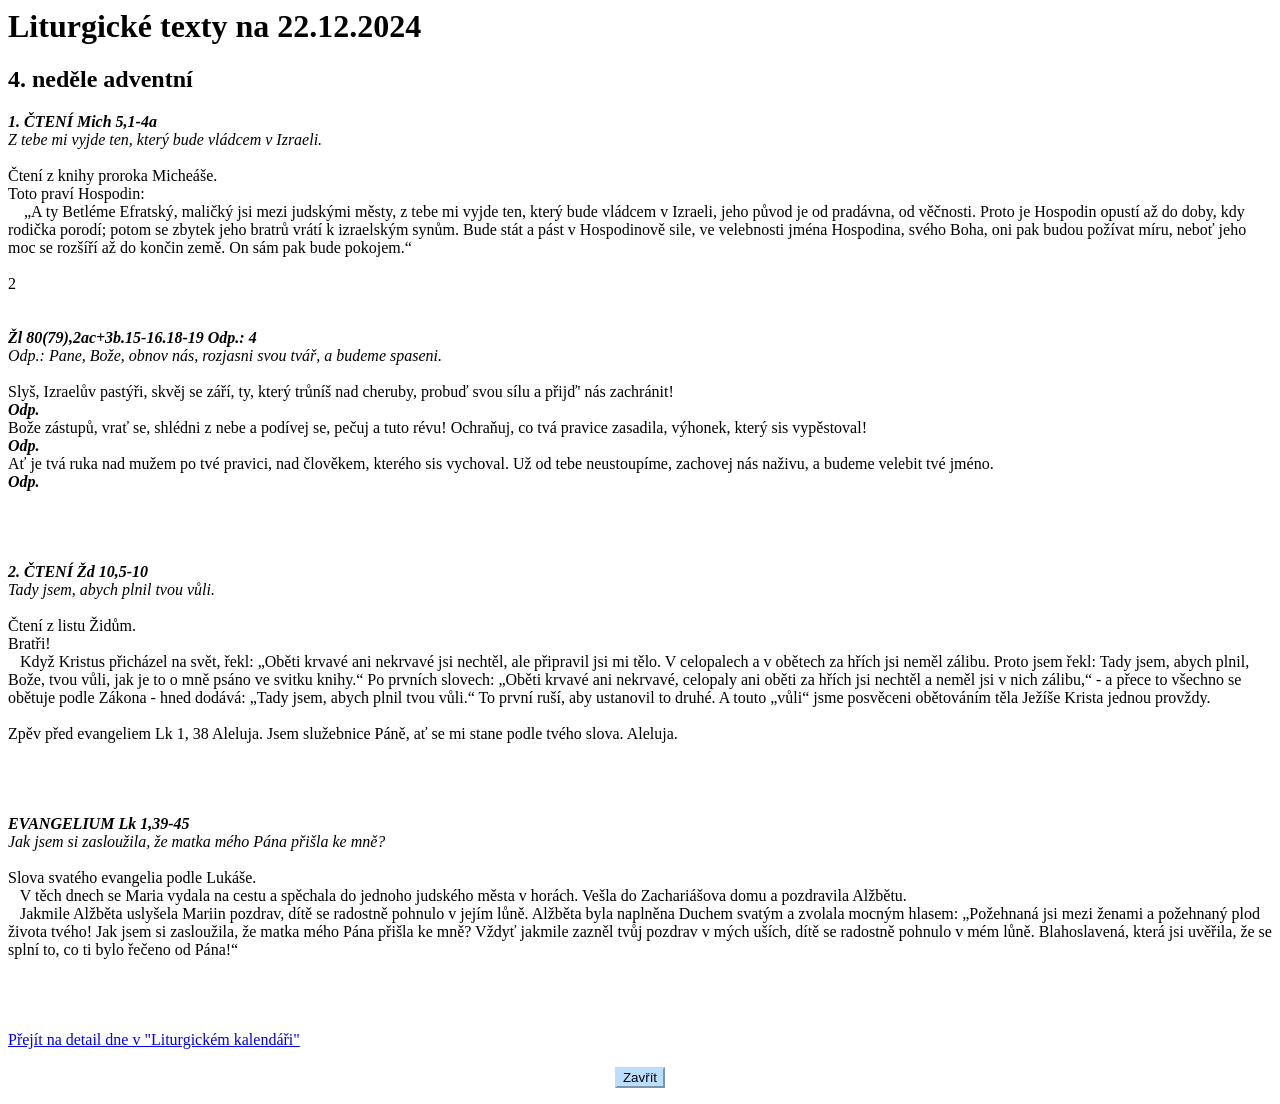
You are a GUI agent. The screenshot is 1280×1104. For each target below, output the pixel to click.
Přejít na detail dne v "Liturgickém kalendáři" (154, 1039)
